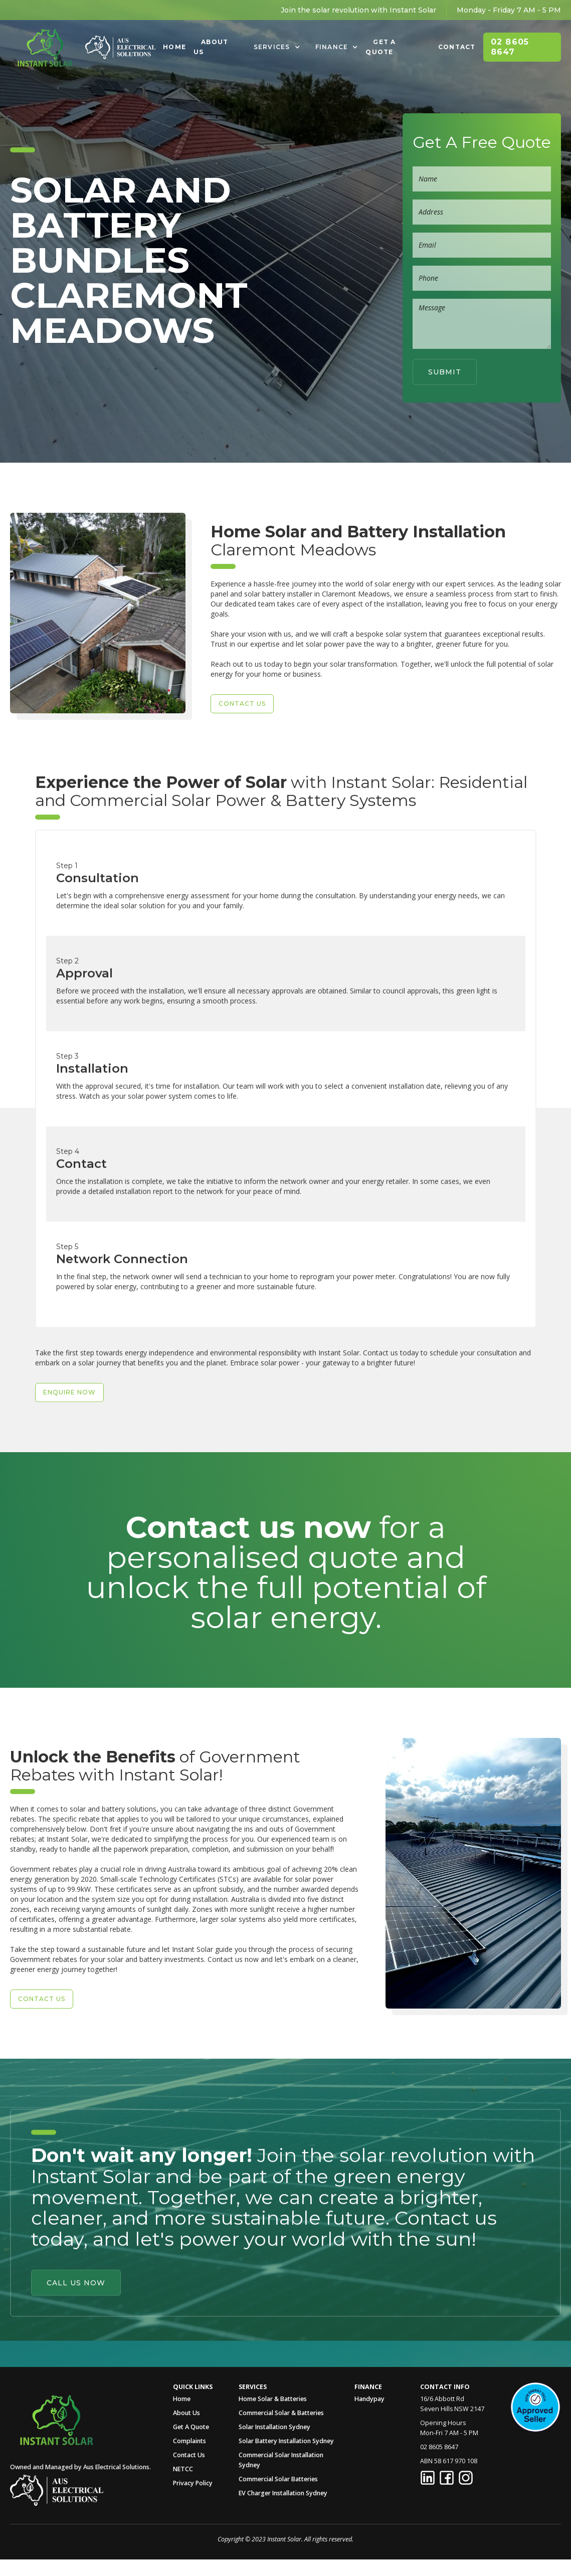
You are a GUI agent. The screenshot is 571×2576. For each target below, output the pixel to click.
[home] (45, 47)
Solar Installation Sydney (274, 2427)
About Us (211, 47)
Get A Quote (380, 47)
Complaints (189, 2441)
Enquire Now (69, 1418)
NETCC (183, 2469)
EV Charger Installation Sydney (283, 2493)
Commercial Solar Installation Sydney (281, 2460)
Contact (457, 47)
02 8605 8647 (510, 47)
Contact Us (189, 2455)
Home (174, 47)
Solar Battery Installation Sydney (286, 2441)
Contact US (242, 703)
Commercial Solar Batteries (278, 2479)
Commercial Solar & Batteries (281, 2413)
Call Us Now (76, 2256)
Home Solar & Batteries (273, 2399)
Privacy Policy (193, 2483)
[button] (277, 47)
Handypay (369, 2399)
